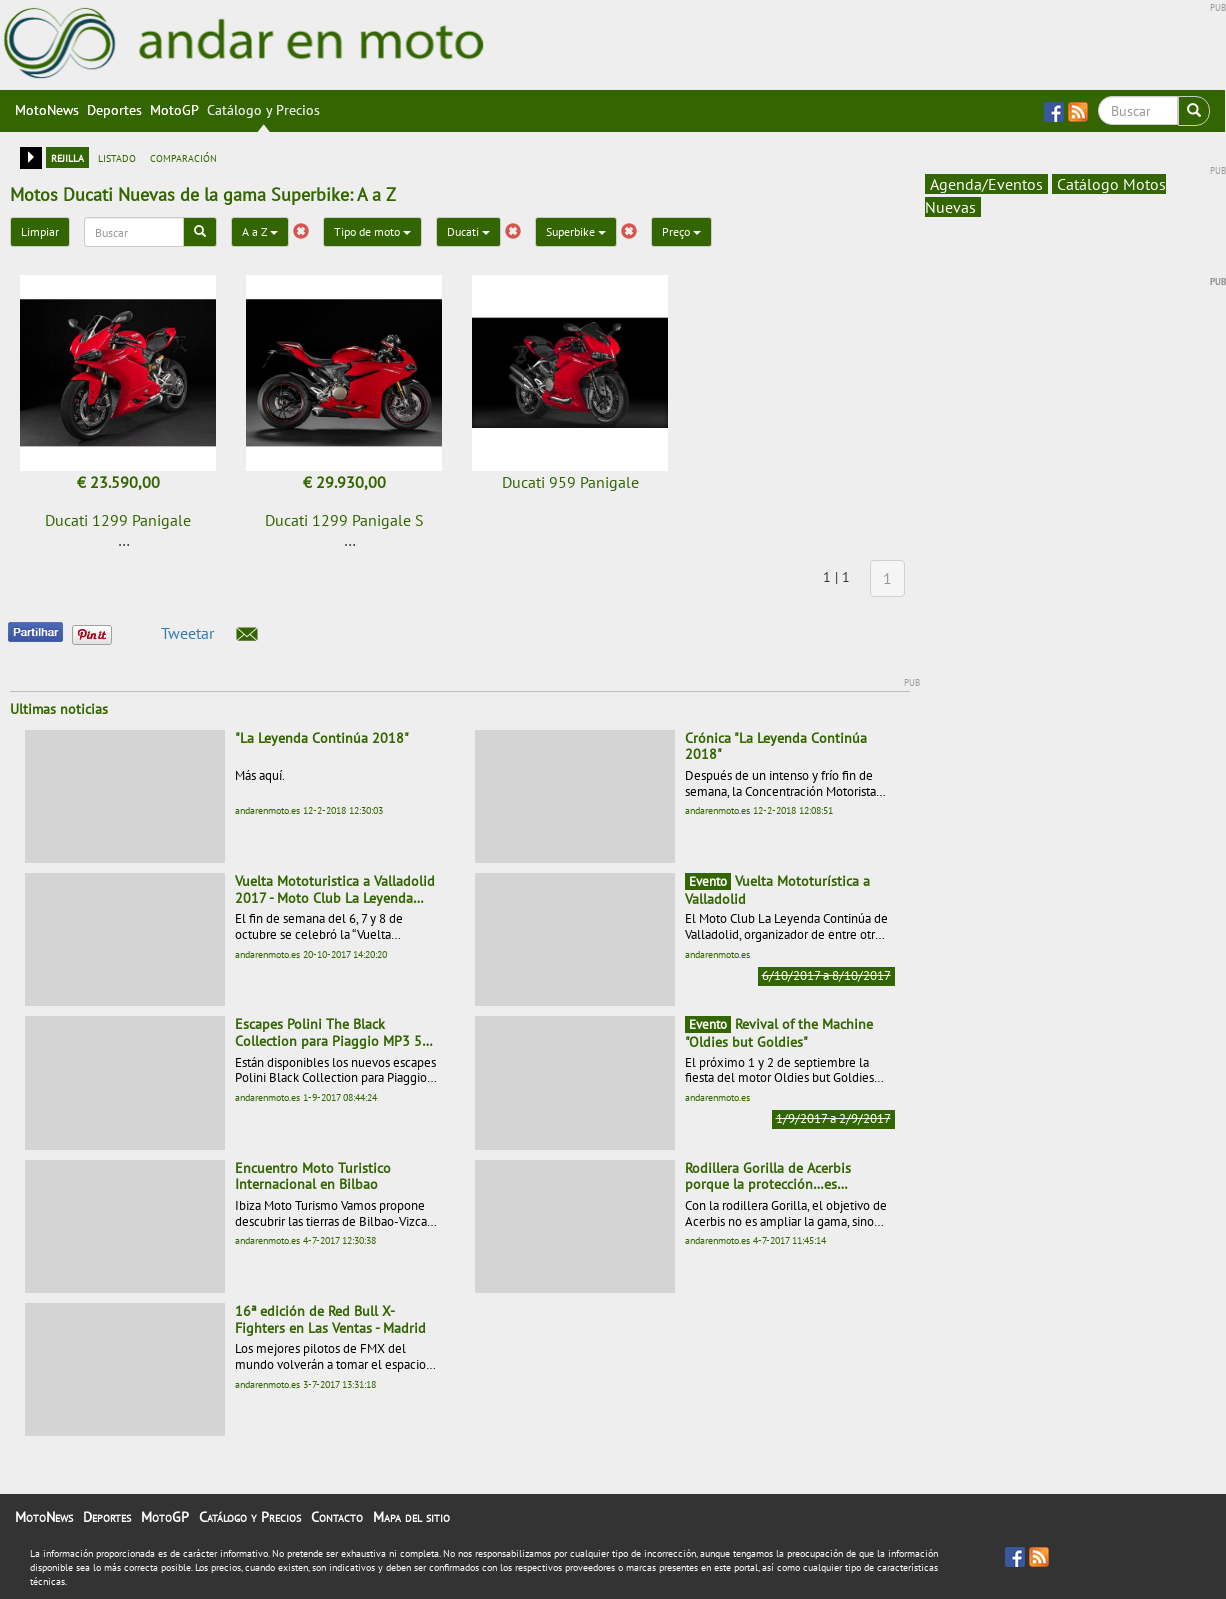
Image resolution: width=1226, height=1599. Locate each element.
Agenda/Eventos (986, 184)
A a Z (260, 231)
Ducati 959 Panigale (570, 482)
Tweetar (187, 633)
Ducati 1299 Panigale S (344, 520)
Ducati (468, 231)
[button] (247, 634)
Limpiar (40, 231)
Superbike (576, 231)
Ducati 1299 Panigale (118, 520)
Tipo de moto (372, 231)
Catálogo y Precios (263, 110)
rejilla (67, 157)
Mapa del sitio (411, 1517)
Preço (681, 231)
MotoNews (47, 110)
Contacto (337, 1517)
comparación (183, 157)
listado (117, 157)
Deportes (114, 110)
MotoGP (174, 110)
